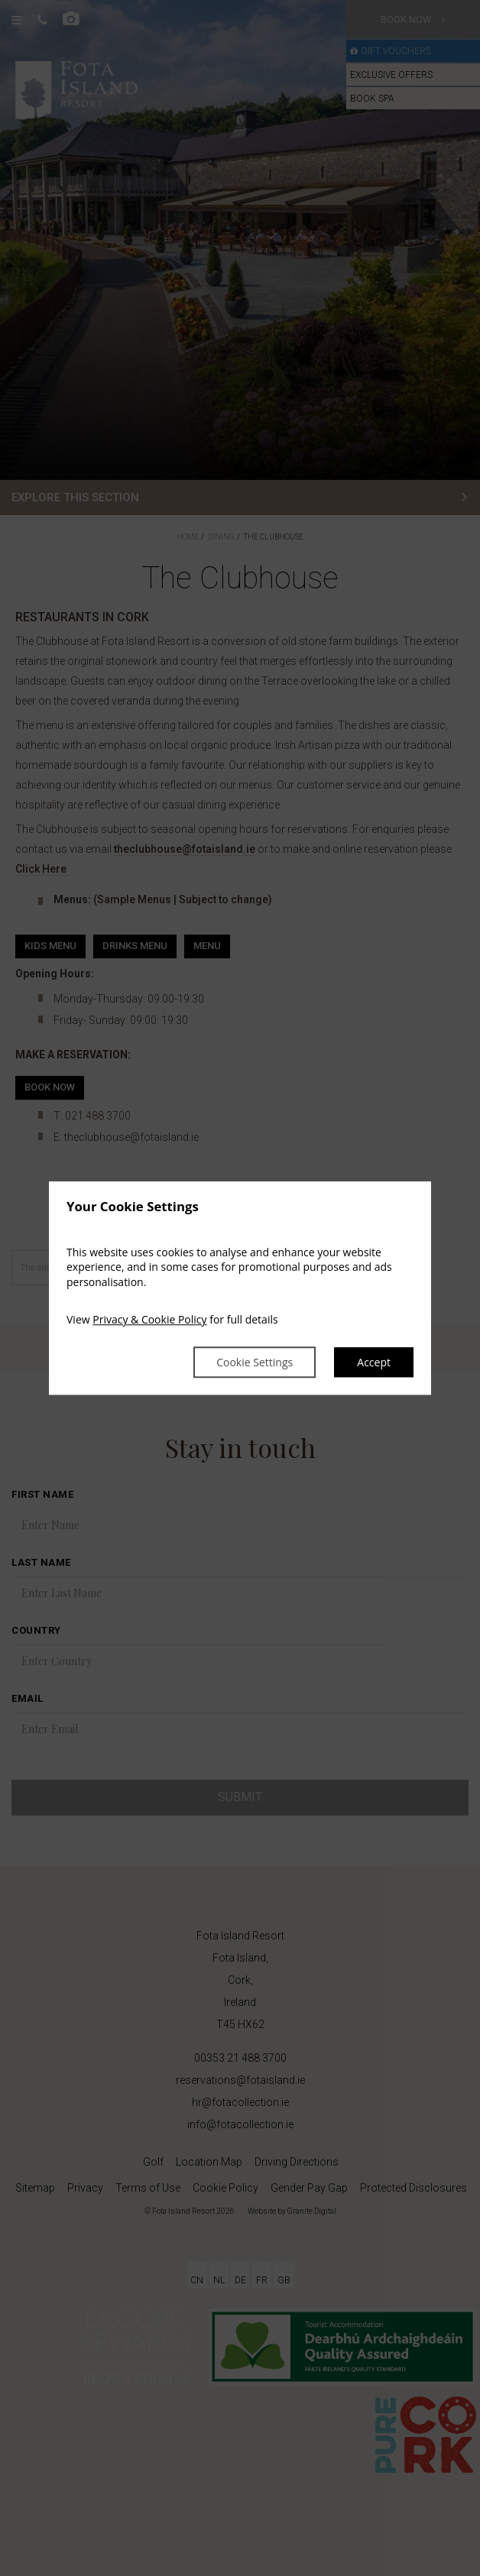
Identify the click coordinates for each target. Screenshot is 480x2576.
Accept (374, 1362)
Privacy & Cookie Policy (149, 1320)
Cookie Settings (254, 1362)
